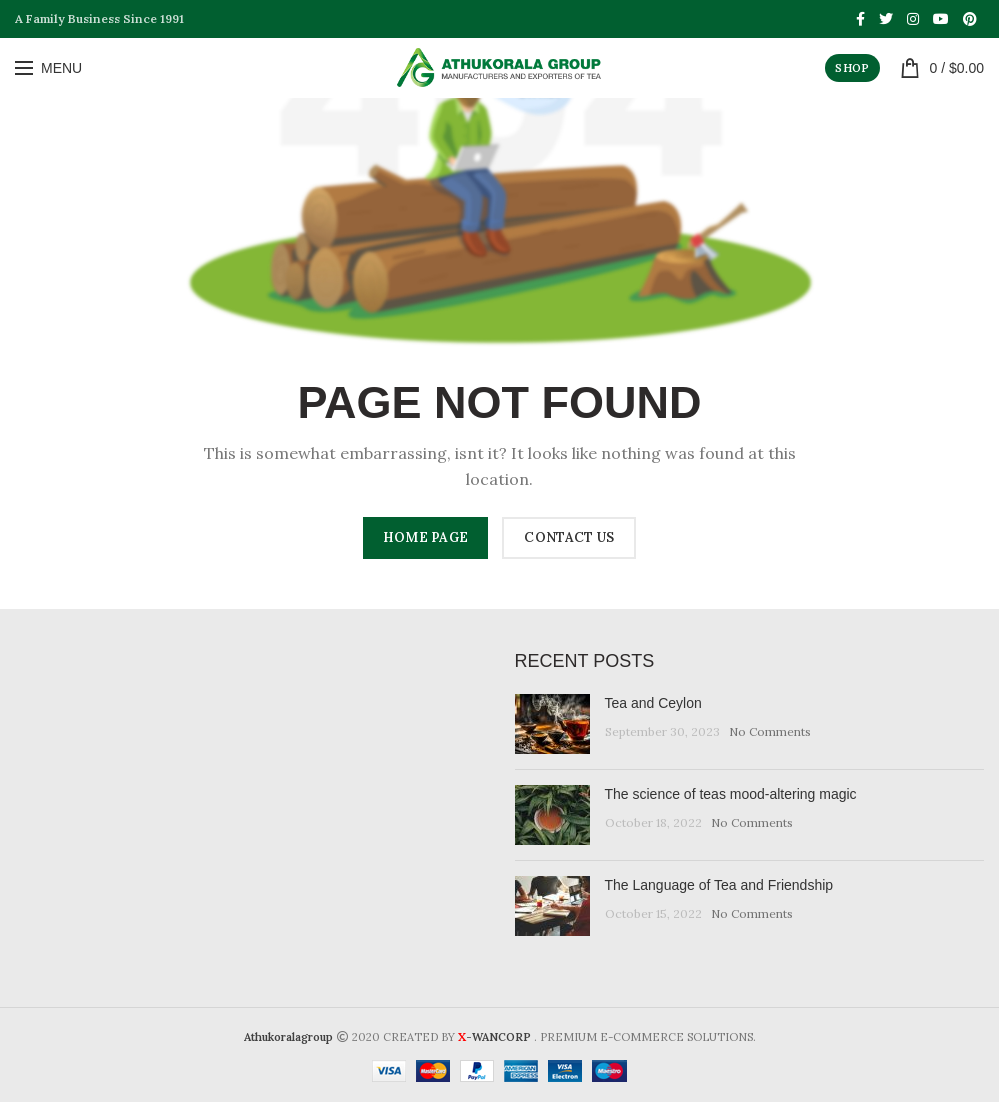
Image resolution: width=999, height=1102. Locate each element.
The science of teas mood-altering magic (731, 794)
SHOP (852, 68)
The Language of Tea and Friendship (719, 885)
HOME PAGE (426, 537)
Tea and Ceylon (653, 703)
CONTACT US (569, 537)
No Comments (770, 731)
